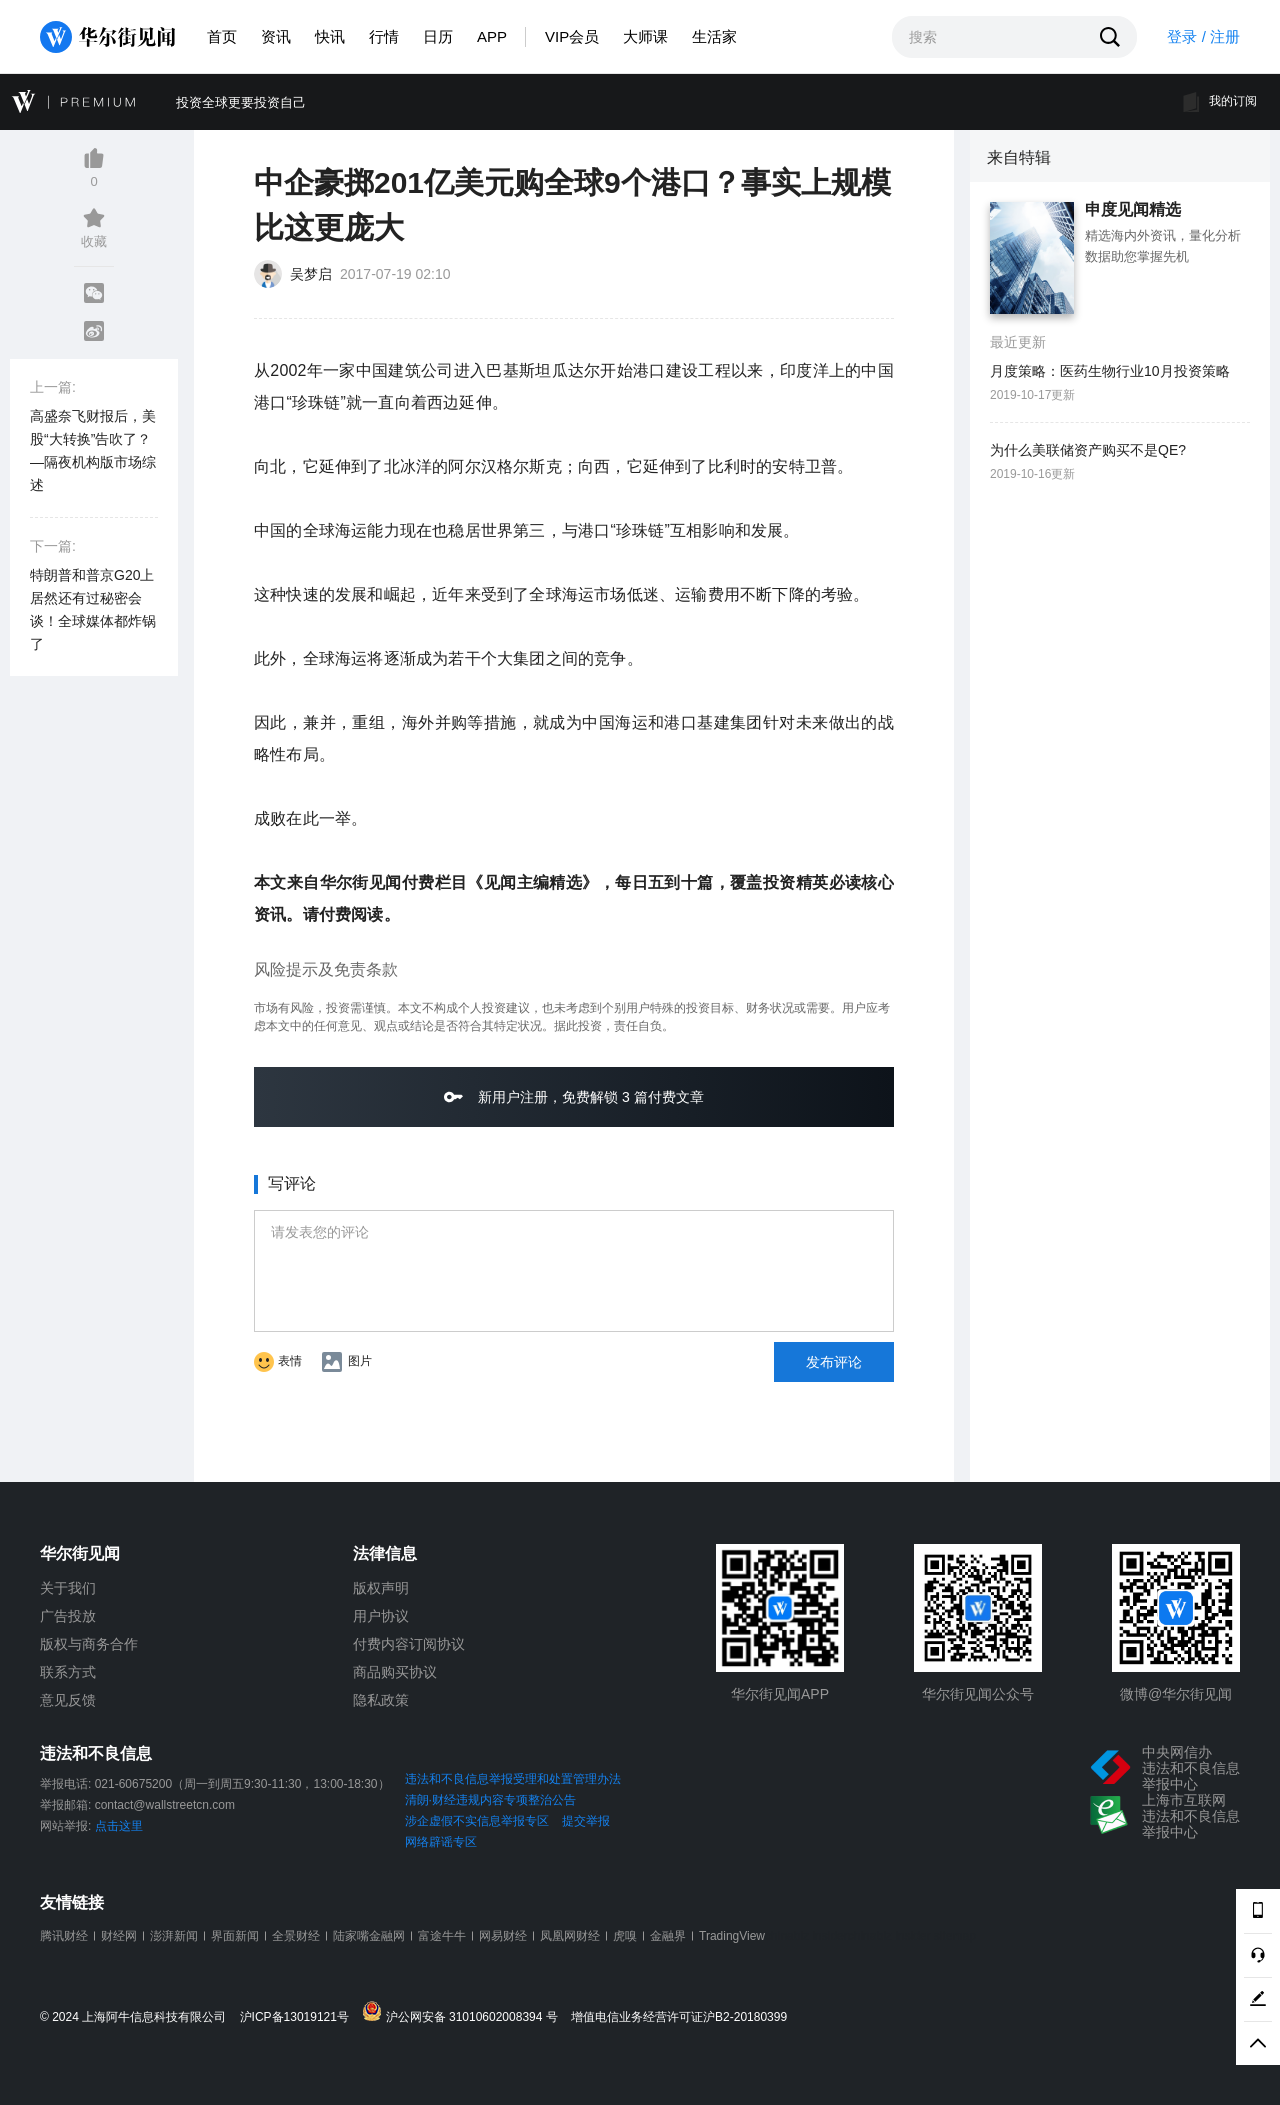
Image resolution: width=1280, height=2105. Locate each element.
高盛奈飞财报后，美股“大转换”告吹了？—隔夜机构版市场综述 (93, 450)
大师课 (645, 36)
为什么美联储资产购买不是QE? (1088, 450)
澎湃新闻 (174, 1936)
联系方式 (68, 1672)
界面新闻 (235, 1936)
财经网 (119, 1936)
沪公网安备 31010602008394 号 (464, 2012)
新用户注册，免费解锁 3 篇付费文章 (573, 1096)
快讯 (330, 36)
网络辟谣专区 (441, 1842)
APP (492, 36)
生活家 (714, 36)
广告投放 (68, 1616)
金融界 (668, 1936)
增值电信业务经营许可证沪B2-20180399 (679, 2017)
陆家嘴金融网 (369, 1936)
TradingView (732, 1936)
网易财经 (503, 1936)
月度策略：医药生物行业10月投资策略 (1110, 371)
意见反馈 (68, 1700)
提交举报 (586, 1821)
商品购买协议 (395, 1672)
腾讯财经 (64, 1936)
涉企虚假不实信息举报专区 (477, 1821)
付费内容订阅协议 (409, 1644)
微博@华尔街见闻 (1176, 1694)
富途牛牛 (442, 1936)
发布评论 (834, 1362)
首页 (222, 36)
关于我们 (68, 1588)
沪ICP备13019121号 (299, 2017)
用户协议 (381, 1616)
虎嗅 (625, 1936)
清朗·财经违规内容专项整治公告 (490, 1800)
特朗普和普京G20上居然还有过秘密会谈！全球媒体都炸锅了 (93, 609)
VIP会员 (572, 36)
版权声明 (381, 1588)
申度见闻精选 (1133, 210)
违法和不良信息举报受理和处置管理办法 (513, 1779)
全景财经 (296, 1936)
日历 (438, 36)
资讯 (276, 36)
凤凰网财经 (570, 1936)
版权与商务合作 (89, 1644)
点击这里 (119, 1826)
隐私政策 (381, 1700)
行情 (384, 36)
